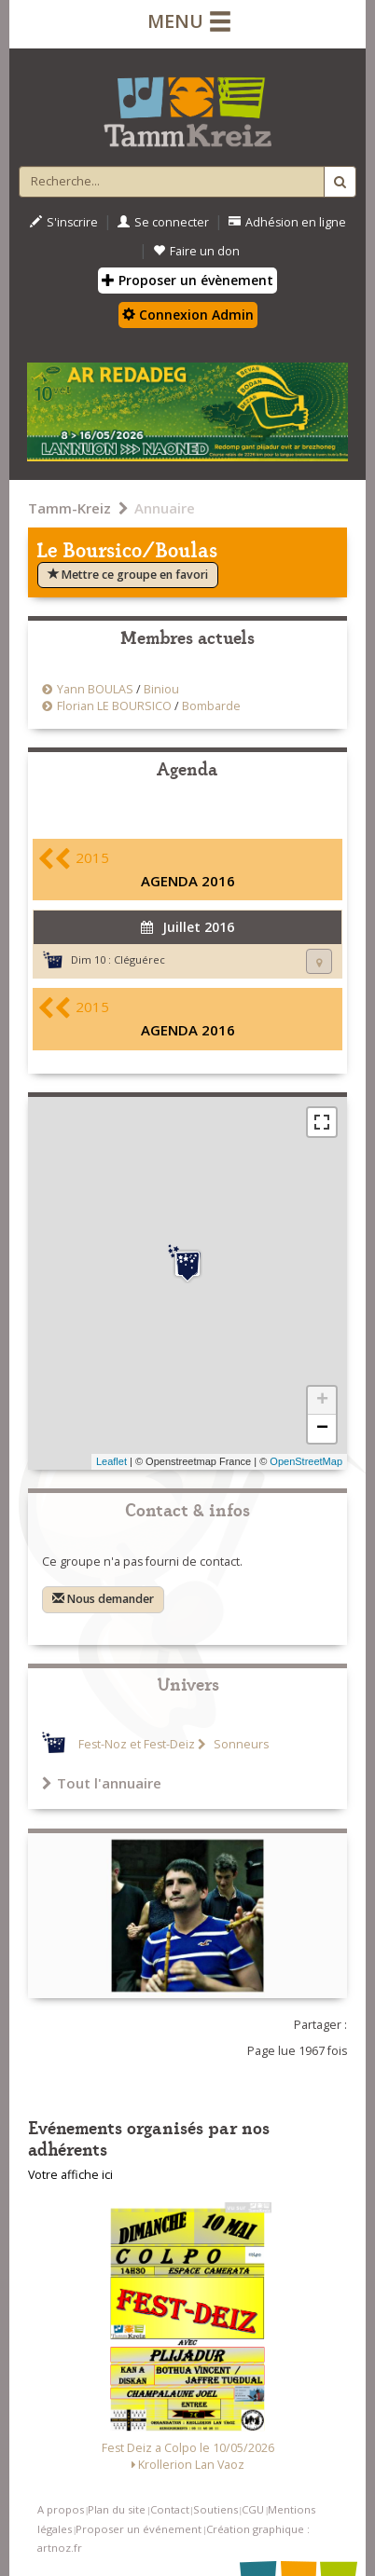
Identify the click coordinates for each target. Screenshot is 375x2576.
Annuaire (164, 508)
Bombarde (211, 706)
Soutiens (215, 2509)
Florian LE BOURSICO (114, 706)
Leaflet (111, 1461)
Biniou (161, 689)
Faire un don (196, 251)
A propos (60, 2509)
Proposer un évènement (187, 280)
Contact (169, 2509)
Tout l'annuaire (101, 1783)
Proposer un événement (138, 2529)
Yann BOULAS (95, 689)
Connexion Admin (188, 314)
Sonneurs (240, 1744)
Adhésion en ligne (287, 222)
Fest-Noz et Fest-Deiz (136, 1744)
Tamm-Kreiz (69, 508)
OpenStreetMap (306, 1461)
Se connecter (163, 222)
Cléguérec (139, 959)
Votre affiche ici (70, 2175)
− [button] (322, 1429)
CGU (253, 2509)
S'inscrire (64, 222)
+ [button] (322, 1401)
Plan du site (117, 2509)
